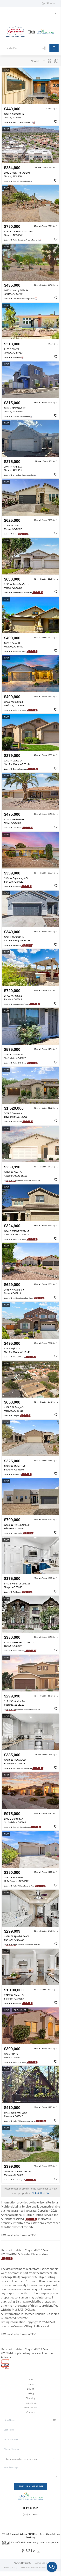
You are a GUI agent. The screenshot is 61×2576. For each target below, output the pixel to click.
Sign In (48, 3)
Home (30, 2379)
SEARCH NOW (40, 2193)
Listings (30, 2384)
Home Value (30, 2403)
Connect (30, 2412)
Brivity (28, 2563)
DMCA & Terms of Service (33, 2567)
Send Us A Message (30, 2486)
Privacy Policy (10, 2567)
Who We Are (30, 2407)
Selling (30, 2393)
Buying (30, 2388)
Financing (30, 2398)
